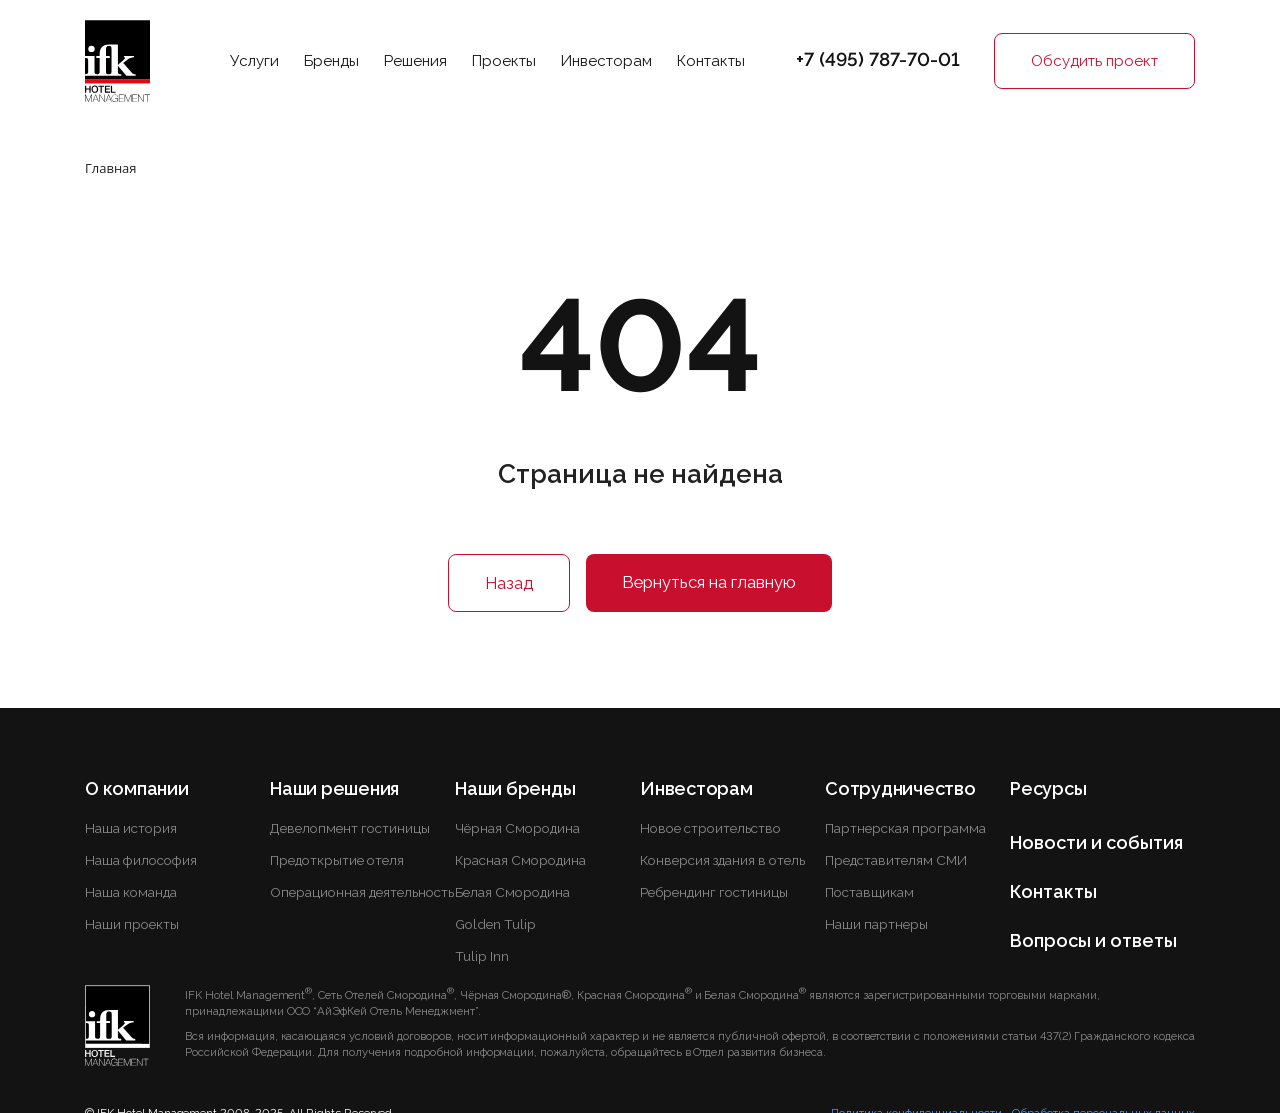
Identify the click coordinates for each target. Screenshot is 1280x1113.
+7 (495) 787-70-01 (878, 59)
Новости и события (1096, 842)
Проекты (504, 61)
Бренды (331, 61)
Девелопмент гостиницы (350, 828)
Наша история (131, 828)
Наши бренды (515, 788)
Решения (415, 61)
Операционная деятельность (362, 892)
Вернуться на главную (709, 582)
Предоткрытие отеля (337, 860)
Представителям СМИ (896, 860)
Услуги (254, 61)
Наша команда (131, 892)
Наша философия (141, 860)
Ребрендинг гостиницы (714, 892)
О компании (137, 788)
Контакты (711, 61)
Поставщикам (869, 892)
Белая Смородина (512, 892)
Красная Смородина (520, 860)
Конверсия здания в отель (722, 860)
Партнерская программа (905, 828)
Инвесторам (606, 61)
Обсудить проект (1094, 61)
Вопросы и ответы (1093, 940)
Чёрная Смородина (517, 828)
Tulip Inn (482, 956)
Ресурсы (1048, 788)
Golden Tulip (495, 924)
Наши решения (334, 788)
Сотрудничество (900, 788)
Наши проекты (132, 924)
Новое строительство (710, 828)
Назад (509, 583)
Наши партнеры (876, 924)
